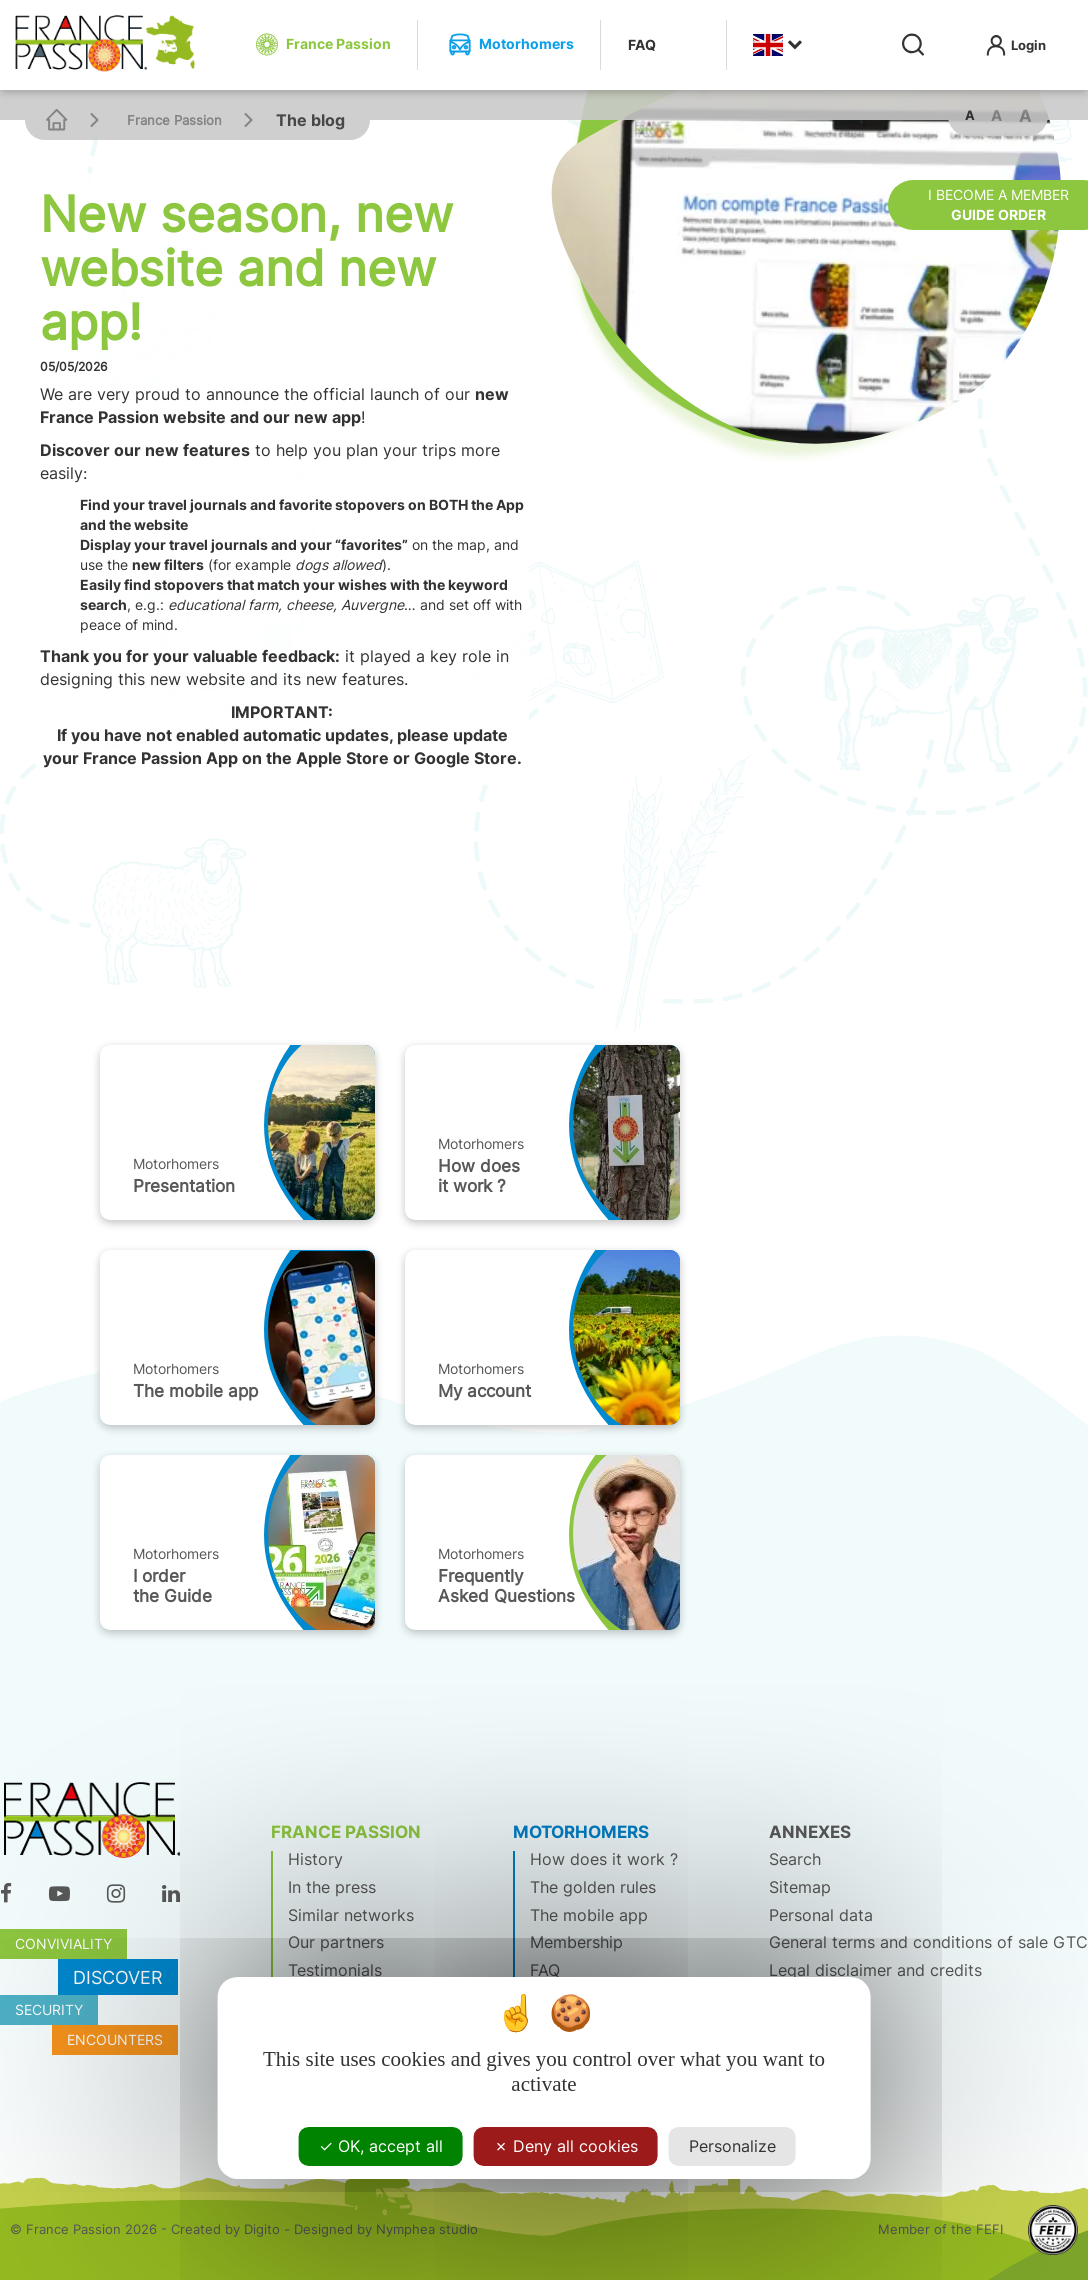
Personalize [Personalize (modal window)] (732, 2146)
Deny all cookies (566, 2146)
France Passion (174, 120)
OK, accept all (381, 2146)
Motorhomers (176, 1163)
